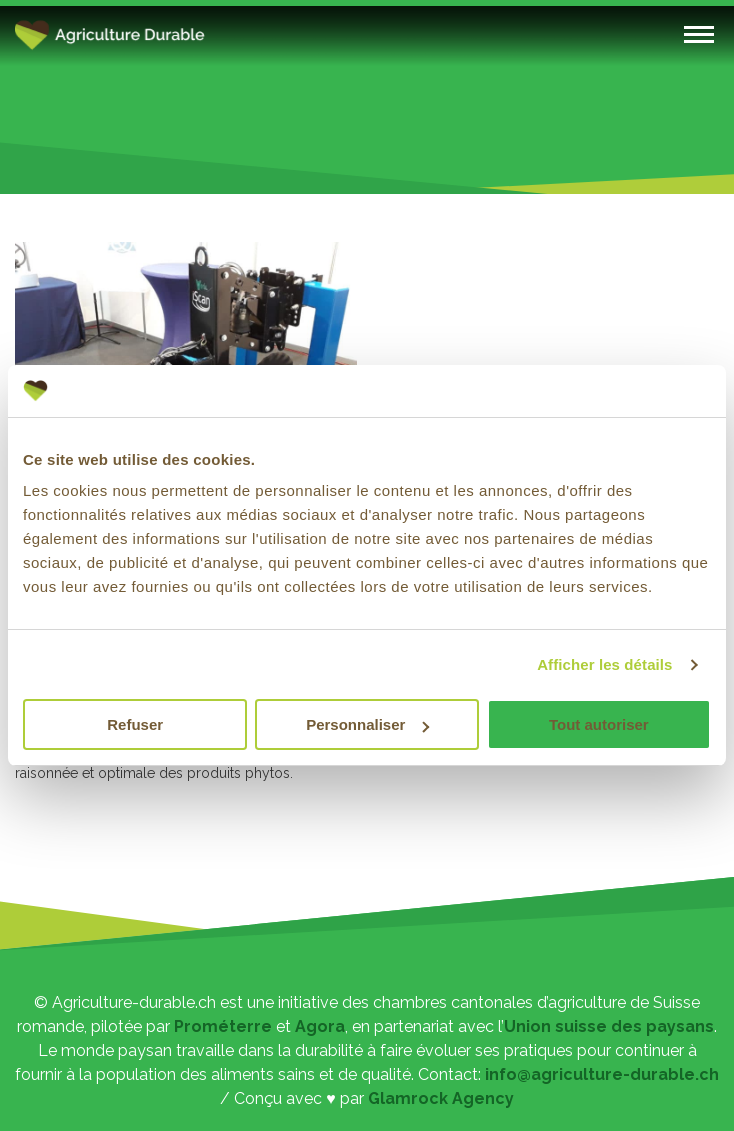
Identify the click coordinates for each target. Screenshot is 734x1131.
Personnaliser (367, 724)
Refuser (135, 724)
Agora (320, 1026)
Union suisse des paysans (609, 1026)
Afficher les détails (604, 664)
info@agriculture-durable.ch (602, 1074)
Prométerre (223, 1026)
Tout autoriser (599, 724)
